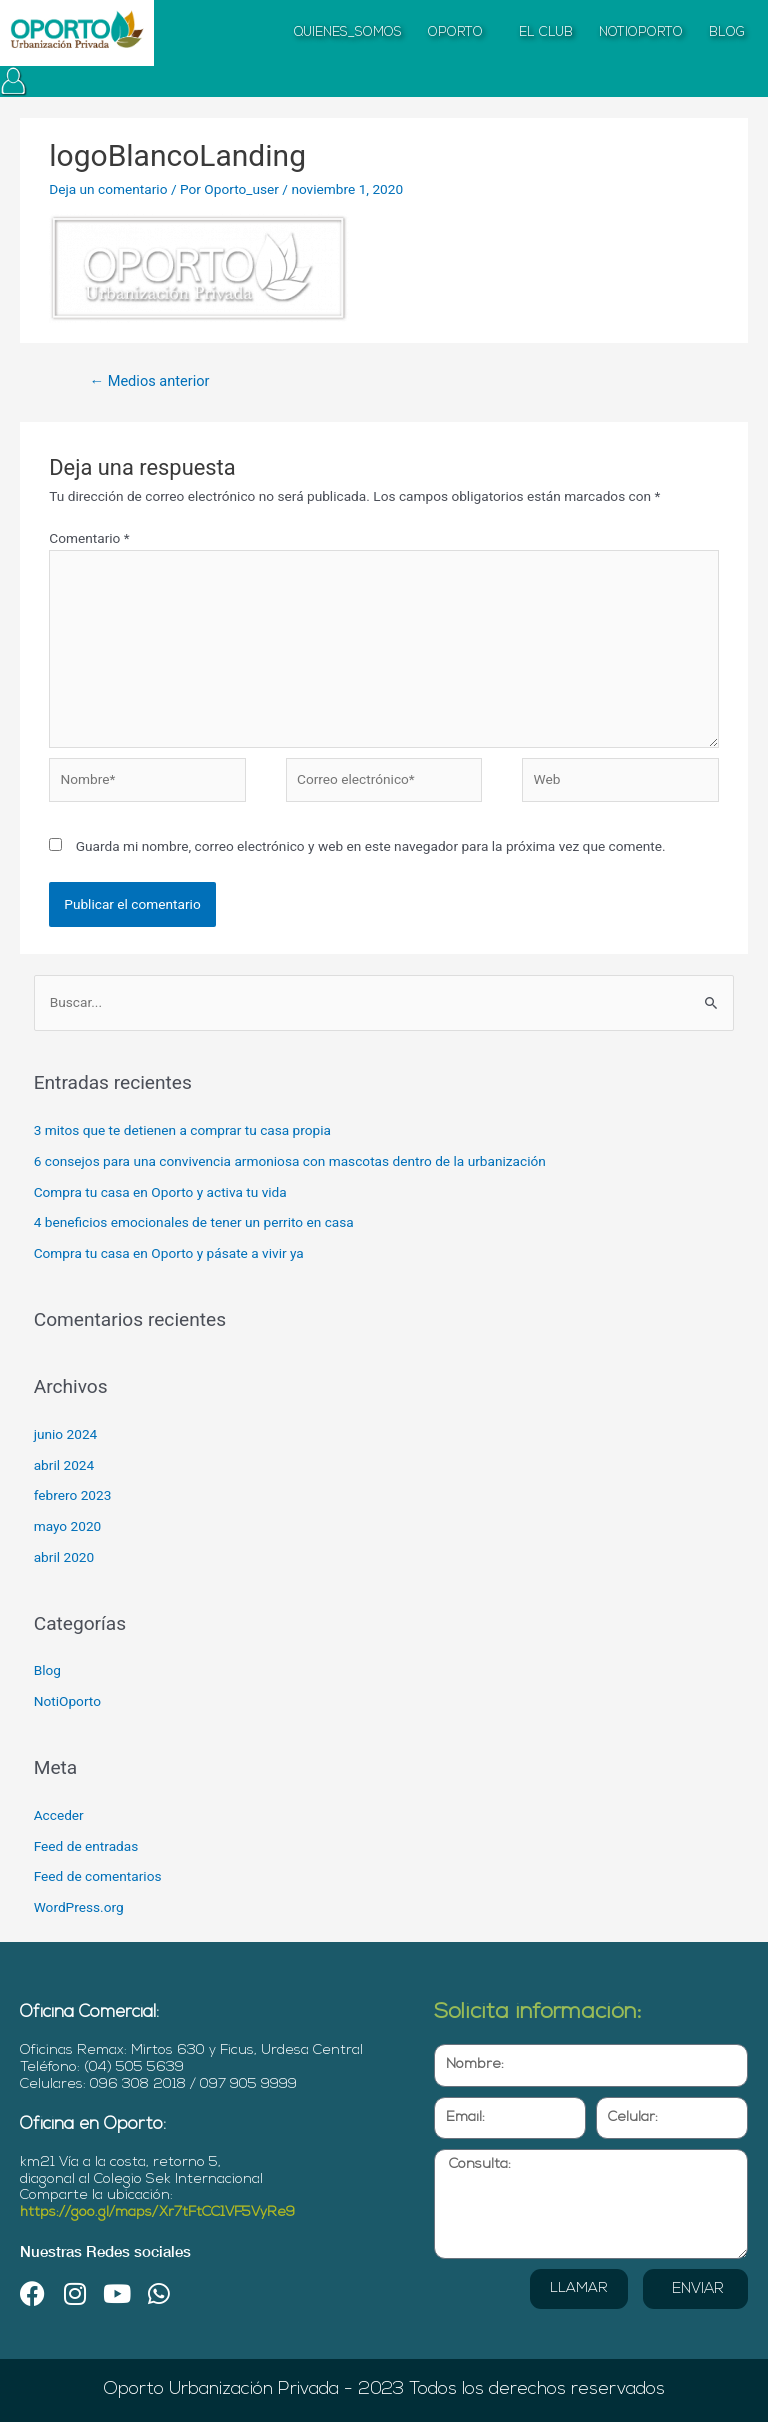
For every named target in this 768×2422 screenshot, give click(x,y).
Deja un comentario (108, 189)
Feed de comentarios (98, 1876)
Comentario (89, 538)
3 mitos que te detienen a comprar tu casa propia (182, 1130)
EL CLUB (546, 32)
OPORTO (460, 33)
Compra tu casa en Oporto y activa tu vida (160, 1192)
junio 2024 (66, 1434)
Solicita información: (538, 2012)
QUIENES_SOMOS (348, 32)
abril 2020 (64, 1557)
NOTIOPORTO (641, 32)
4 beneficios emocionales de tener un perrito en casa (194, 1222)
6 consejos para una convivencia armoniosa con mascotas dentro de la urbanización (290, 1161)
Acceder (59, 1815)
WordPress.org (79, 1907)
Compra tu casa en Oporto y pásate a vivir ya (169, 1253)
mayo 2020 (68, 1526)
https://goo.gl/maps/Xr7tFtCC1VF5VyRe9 (157, 2212)
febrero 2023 (73, 1495)
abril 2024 (64, 1465)
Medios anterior (149, 381)
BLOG (727, 32)
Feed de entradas (86, 1846)
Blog (47, 1670)
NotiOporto (67, 1701)
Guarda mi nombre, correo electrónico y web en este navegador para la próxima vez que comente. (371, 846)
